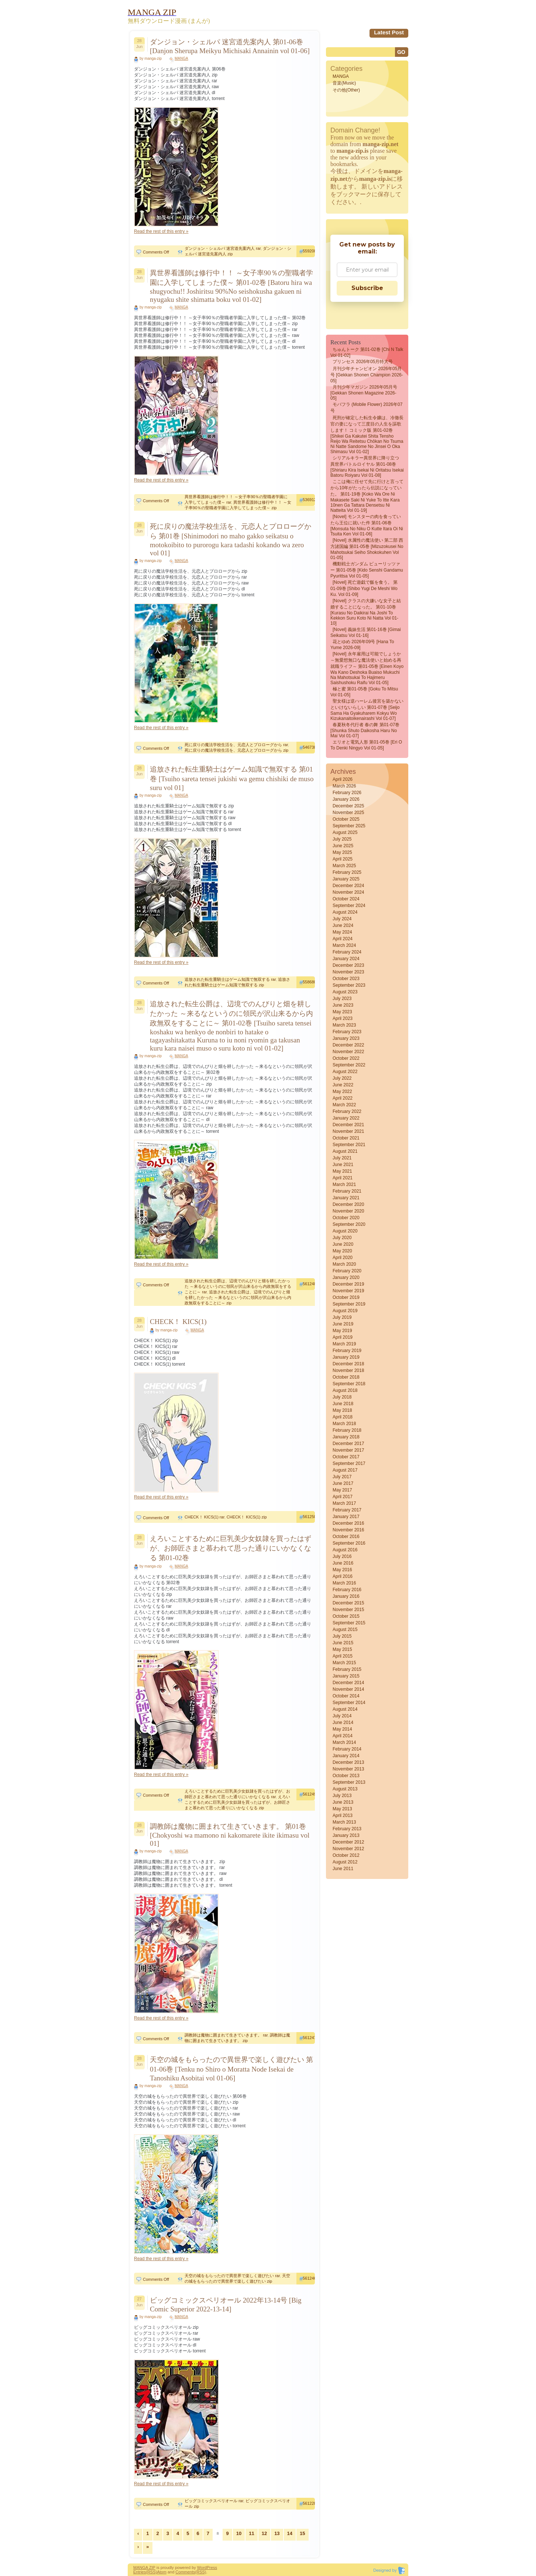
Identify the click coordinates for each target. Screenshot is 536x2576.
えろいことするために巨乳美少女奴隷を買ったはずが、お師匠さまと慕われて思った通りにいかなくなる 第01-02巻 (230, 1548)
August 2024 (345, 912)
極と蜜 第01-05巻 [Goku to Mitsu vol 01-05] (364, 691)
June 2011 (343, 1868)
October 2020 (346, 1217)
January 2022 (346, 1118)
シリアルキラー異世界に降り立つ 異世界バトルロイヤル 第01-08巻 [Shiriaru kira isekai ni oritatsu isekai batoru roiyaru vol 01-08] (367, 466)
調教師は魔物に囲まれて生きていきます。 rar (226, 2035)
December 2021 (348, 1124)
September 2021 (349, 1144)
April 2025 (343, 859)
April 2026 (343, 779)
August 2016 (345, 1549)
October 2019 (346, 1297)
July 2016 (342, 1556)
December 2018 (348, 1363)
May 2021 (342, 1171)
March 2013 (344, 1822)
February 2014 (347, 1749)
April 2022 (343, 1098)
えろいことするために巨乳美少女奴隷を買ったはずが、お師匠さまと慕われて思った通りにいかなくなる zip (237, 1802)
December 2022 (348, 1045)
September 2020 (349, 1224)
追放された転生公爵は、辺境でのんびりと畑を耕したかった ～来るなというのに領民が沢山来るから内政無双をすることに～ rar (238, 1286)
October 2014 (346, 1696)
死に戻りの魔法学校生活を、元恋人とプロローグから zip (236, 750)
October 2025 (346, 819)
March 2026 (344, 786)
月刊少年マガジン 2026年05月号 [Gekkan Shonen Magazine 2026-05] (363, 392)
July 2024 (342, 918)
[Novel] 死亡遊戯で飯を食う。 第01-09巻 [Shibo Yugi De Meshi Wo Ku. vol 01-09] (364, 588)
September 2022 (349, 1065)
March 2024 (344, 945)
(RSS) (151, 2572)
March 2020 (344, 1264)
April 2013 (343, 1815)
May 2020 (342, 1250)
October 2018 (346, 1377)
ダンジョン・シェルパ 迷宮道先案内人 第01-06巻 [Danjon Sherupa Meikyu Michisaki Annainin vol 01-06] (230, 46)
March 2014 (344, 1742)
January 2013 (346, 1835)
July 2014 (342, 1715)
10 (238, 2533)
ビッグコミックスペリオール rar (214, 2501)
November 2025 (348, 812)
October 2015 (346, 1616)
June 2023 (343, 1005)
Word (202, 2567)
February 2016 (347, 1589)
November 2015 (348, 1609)
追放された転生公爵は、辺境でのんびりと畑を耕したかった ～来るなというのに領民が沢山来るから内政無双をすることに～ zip (238, 1297)
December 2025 (348, 805)
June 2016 (343, 1563)
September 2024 (349, 905)
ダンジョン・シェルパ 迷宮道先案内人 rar (223, 248)
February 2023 (347, 1031)
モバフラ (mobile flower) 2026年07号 (366, 407)
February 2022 (347, 1111)
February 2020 (347, 1270)
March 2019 (344, 1343)
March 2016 (344, 1583)
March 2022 (344, 1104)
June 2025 (343, 845)
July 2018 (342, 1397)
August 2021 (345, 1151)
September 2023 (349, 985)
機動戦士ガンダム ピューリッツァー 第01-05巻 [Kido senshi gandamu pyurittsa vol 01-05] (366, 570)
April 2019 (343, 1337)
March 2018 (344, 1423)
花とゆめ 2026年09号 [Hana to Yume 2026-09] (362, 644)
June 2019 (343, 1324)
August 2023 (345, 991)
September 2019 (349, 1304)
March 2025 (344, 865)
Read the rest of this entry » (161, 231)
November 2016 (348, 1529)
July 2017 (342, 1476)
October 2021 (346, 1138)
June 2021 (343, 1164)
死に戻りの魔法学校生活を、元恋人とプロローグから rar (236, 744)
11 (251, 2533)
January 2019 (346, 1357)
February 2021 (347, 1191)
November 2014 (348, 1689)
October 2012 (346, 1855)
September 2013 (349, 1782)
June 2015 (343, 1642)
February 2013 (347, 1828)
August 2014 (345, 1709)
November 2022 (348, 1051)
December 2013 (348, 1762)
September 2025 (349, 825)
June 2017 (343, 1483)
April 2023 (343, 1018)
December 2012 (348, 1842)
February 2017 (347, 1510)
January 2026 (346, 799)
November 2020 (348, 1211)
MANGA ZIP (144, 2567)
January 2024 (346, 958)
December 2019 (348, 1284)
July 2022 (342, 1078)
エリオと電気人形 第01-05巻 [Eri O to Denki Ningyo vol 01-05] (366, 745)
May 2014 (342, 1729)
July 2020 (342, 1237)
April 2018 (343, 1417)
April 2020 (343, 1257)
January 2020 (346, 1277)
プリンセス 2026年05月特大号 (363, 361)
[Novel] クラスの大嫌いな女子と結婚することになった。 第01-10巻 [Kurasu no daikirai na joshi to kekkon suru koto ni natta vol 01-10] (365, 612)
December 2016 (348, 1523)
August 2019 (345, 1310)
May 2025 (342, 852)
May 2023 (342, 1011)
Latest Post (389, 32)
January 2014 (346, 1755)
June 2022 (343, 1084)
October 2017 (346, 1456)
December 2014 (348, 1682)
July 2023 (342, 998)
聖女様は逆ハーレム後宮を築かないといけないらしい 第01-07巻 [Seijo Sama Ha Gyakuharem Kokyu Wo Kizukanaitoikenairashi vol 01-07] (366, 710)
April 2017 (343, 1496)
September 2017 (349, 1463)
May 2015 (342, 1649)
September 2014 (349, 1702)
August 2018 (345, 1390)
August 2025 (345, 832)
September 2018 (349, 1383)
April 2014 (343, 1735)
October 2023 (346, 978)
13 (276, 2533)
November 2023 (348, 972)
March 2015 (344, 1662)
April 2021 (343, 1177)
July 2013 (342, 1795)
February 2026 (347, 792)
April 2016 (343, 1576)
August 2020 (345, 1231)
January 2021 (346, 1197)
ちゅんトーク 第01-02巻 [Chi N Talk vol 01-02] (366, 352)
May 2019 (342, 1330)
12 (264, 2533)
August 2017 (345, 1470)
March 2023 (344, 1025)
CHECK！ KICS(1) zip (247, 1517)
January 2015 (346, 1676)
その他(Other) (346, 90)
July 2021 (342, 1158)
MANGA (181, 58)
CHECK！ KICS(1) (178, 1321)
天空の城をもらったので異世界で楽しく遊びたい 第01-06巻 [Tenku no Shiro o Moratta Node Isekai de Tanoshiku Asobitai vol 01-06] (231, 2069)
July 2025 (342, 839)
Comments (185, 2572)
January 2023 (346, 1038)
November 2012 (348, 1848)
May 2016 (342, 1569)
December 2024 (348, 885)
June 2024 (343, 925)
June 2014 (343, 1722)
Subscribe (367, 288)
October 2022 (346, 1058)
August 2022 (345, 1071)
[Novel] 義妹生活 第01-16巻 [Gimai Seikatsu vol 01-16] (365, 632)
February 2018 (347, 1430)
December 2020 (348, 1204)
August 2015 (345, 1629)
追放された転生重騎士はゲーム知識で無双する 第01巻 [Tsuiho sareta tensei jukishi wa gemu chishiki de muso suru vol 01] (232, 778)
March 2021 (344, 1184)
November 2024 (348, 892)
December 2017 (348, 1443)
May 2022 (342, 1091)
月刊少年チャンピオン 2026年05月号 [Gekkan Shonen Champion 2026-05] (366, 374)
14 (289, 2533)
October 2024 (346, 898)
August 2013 (345, 1789)
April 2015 (343, 1656)
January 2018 (346, 1436)
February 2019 (347, 1350)
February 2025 (347, 872)
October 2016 (346, 1536)
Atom (161, 2572)
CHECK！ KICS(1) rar (204, 1517)
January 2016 (346, 1596)
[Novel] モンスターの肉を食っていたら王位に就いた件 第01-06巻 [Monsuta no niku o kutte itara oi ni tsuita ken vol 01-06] (366, 525)
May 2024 (342, 932)
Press (212, 2567)
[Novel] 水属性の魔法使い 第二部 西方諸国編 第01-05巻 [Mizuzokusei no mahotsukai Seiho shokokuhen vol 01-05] (366, 549)
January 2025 (346, 879)
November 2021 (348, 1131)
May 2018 (342, 1410)
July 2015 (342, 1636)
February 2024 (347, 952)
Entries (139, 2572)
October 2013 (346, 1775)
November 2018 (348, 1370)
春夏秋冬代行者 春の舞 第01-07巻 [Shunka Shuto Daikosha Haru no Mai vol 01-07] (364, 730)
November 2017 (348, 1450)
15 (302, 2533)
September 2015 (349, 1622)
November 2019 (348, 1290)
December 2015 (348, 1603)
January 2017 (346, 1516)
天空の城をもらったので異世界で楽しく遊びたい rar (232, 2275)
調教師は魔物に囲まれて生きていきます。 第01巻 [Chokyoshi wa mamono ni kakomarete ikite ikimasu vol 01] (229, 1834)
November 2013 (348, 1769)
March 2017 (344, 1503)
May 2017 (342, 1490)
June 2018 (343, 1403)
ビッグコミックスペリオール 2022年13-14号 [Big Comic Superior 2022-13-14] (226, 2304)
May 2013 (342, 1808)
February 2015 (347, 1669)
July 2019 (342, 1317)
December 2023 (348, 965)
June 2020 (343, 1244)
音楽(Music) (344, 83)
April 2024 (343, 938)
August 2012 (345, 1862)
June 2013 (343, 1802)
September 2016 (349, 1543)
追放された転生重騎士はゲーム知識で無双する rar (230, 979)
